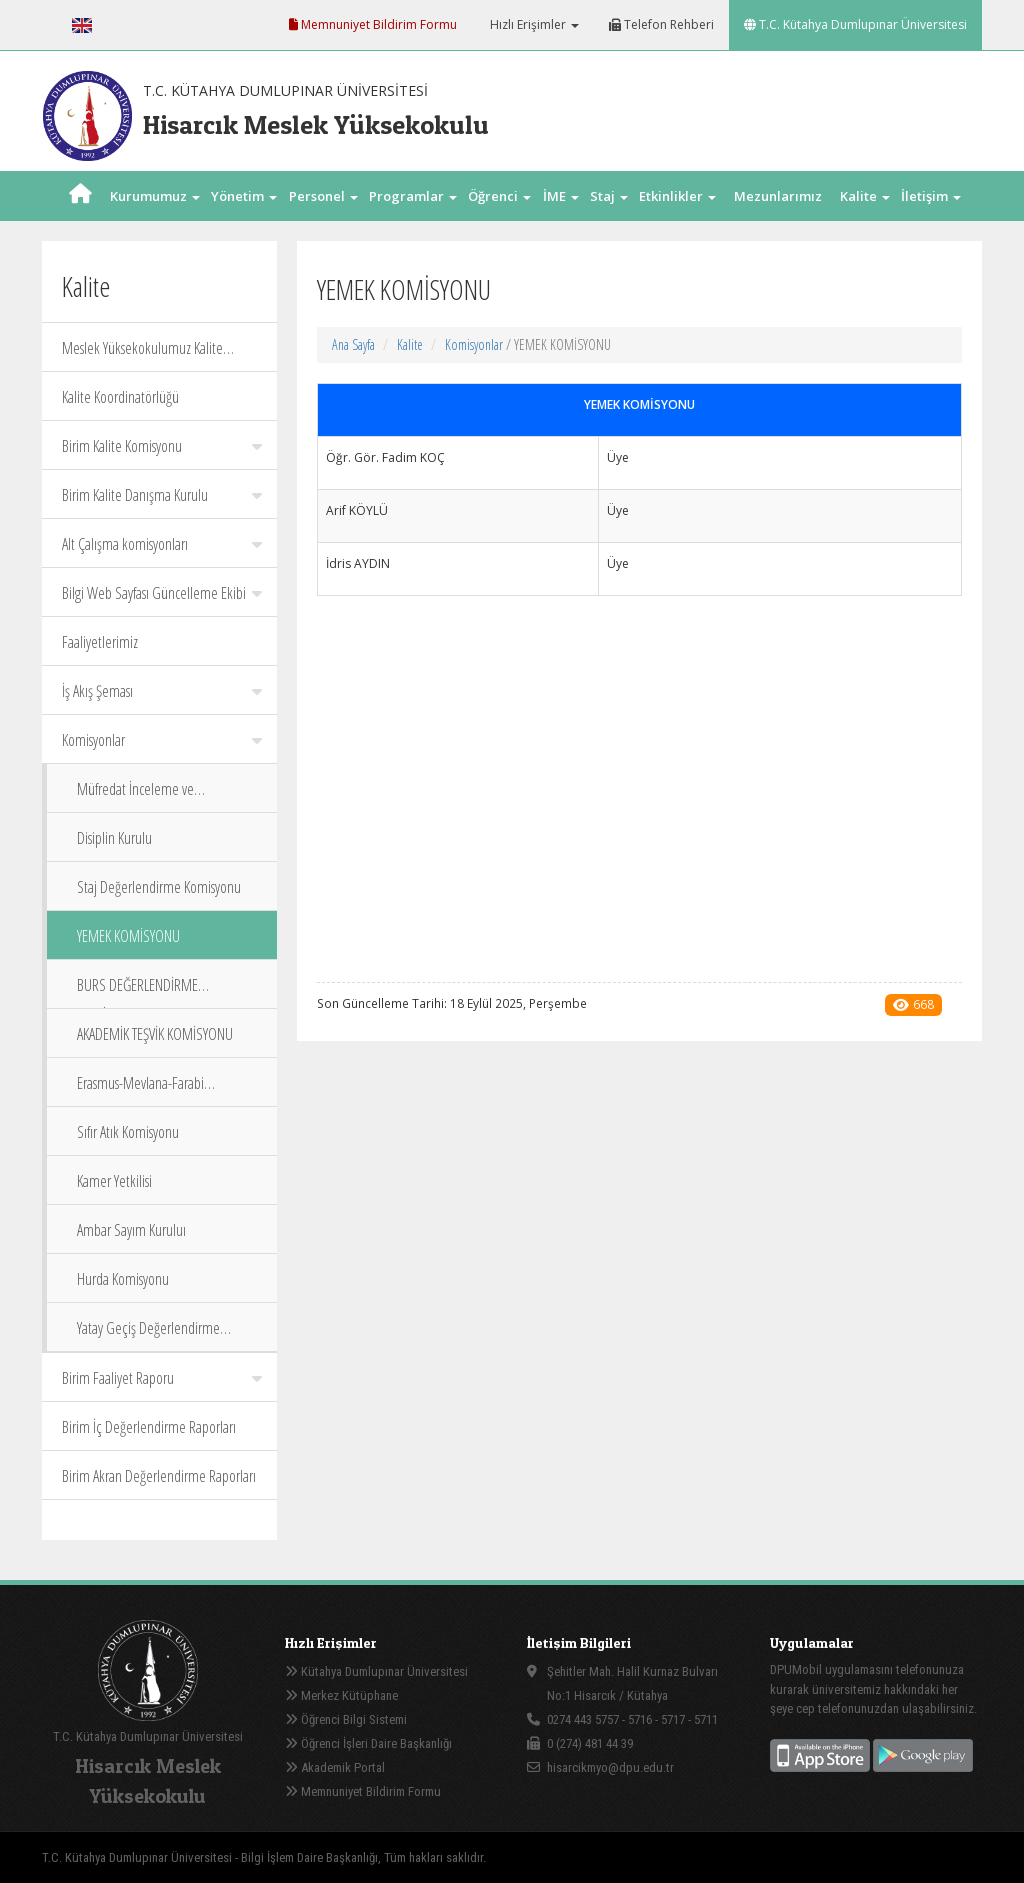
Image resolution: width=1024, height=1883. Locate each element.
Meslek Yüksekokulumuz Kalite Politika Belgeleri (142, 354)
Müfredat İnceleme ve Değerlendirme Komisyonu (147, 795)
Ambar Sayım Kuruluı (131, 1230)
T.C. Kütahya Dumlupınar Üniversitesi (855, 24)
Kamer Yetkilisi (114, 1181)
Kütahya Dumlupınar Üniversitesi (376, 1671)
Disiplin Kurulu (114, 838)
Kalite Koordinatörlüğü (120, 397)
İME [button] (561, 196)
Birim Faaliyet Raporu (162, 1378)
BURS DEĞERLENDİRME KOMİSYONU (137, 991)
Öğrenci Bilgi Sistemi (346, 1719)
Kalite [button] (865, 196)
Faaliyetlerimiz (100, 642)
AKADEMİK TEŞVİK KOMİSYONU (155, 1034)
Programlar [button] (413, 196)
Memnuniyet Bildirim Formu (373, 24)
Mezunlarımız (778, 196)
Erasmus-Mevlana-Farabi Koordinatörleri (140, 1089)
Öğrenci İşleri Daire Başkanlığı (368, 1743)
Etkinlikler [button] (677, 196)
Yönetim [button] (244, 196)
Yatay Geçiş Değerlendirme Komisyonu (148, 1334)
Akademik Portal (335, 1767)
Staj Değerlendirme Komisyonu (159, 887)
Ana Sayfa (353, 344)
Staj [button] (609, 196)
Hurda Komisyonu (123, 1279)
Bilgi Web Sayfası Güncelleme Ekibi (162, 593)
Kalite (410, 344)
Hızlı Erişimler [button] (533, 24)
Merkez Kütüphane (341, 1695)
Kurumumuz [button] (155, 196)
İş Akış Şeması (162, 691)
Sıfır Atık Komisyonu (128, 1132)
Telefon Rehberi (661, 24)
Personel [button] (323, 196)
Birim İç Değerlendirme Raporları (149, 1427)
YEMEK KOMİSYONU (128, 936)
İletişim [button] (931, 196)
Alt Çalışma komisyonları (162, 544)
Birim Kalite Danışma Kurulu (162, 495)
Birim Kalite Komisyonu (162, 446)
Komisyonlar (162, 740)
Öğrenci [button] (499, 196)
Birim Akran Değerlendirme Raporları (159, 1476)
